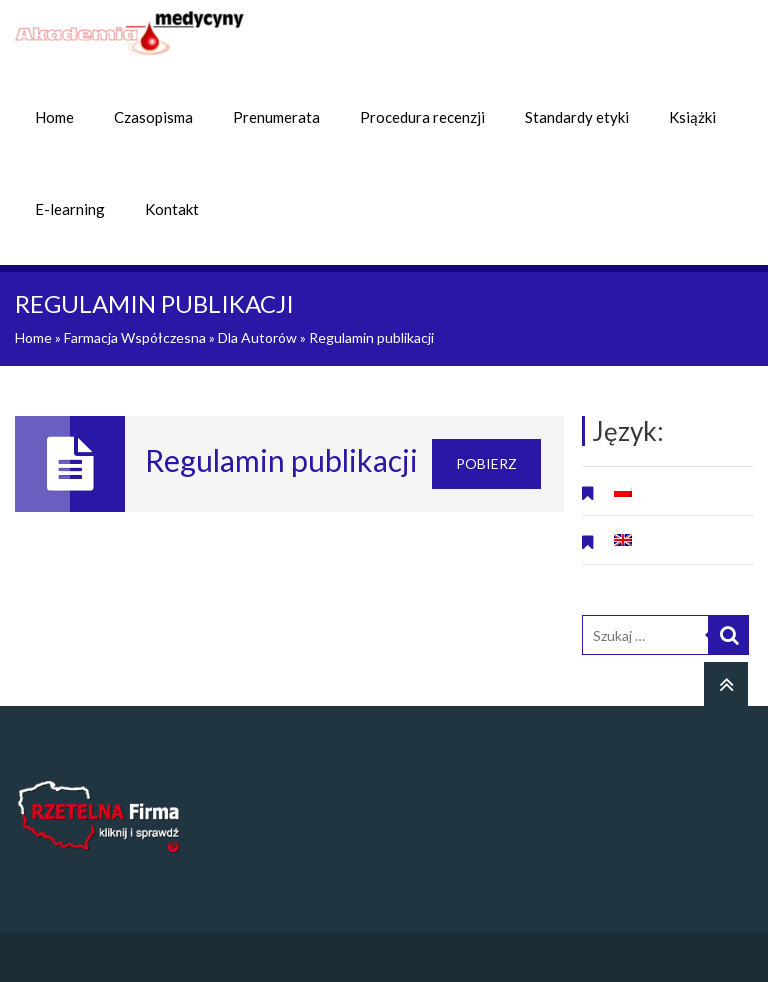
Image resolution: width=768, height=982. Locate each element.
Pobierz (486, 463)
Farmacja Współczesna (135, 337)
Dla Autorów (257, 337)
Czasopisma (153, 117)
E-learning (70, 209)
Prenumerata (276, 117)
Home (54, 117)
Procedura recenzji (422, 117)
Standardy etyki (577, 117)
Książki (692, 117)
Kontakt (172, 209)
